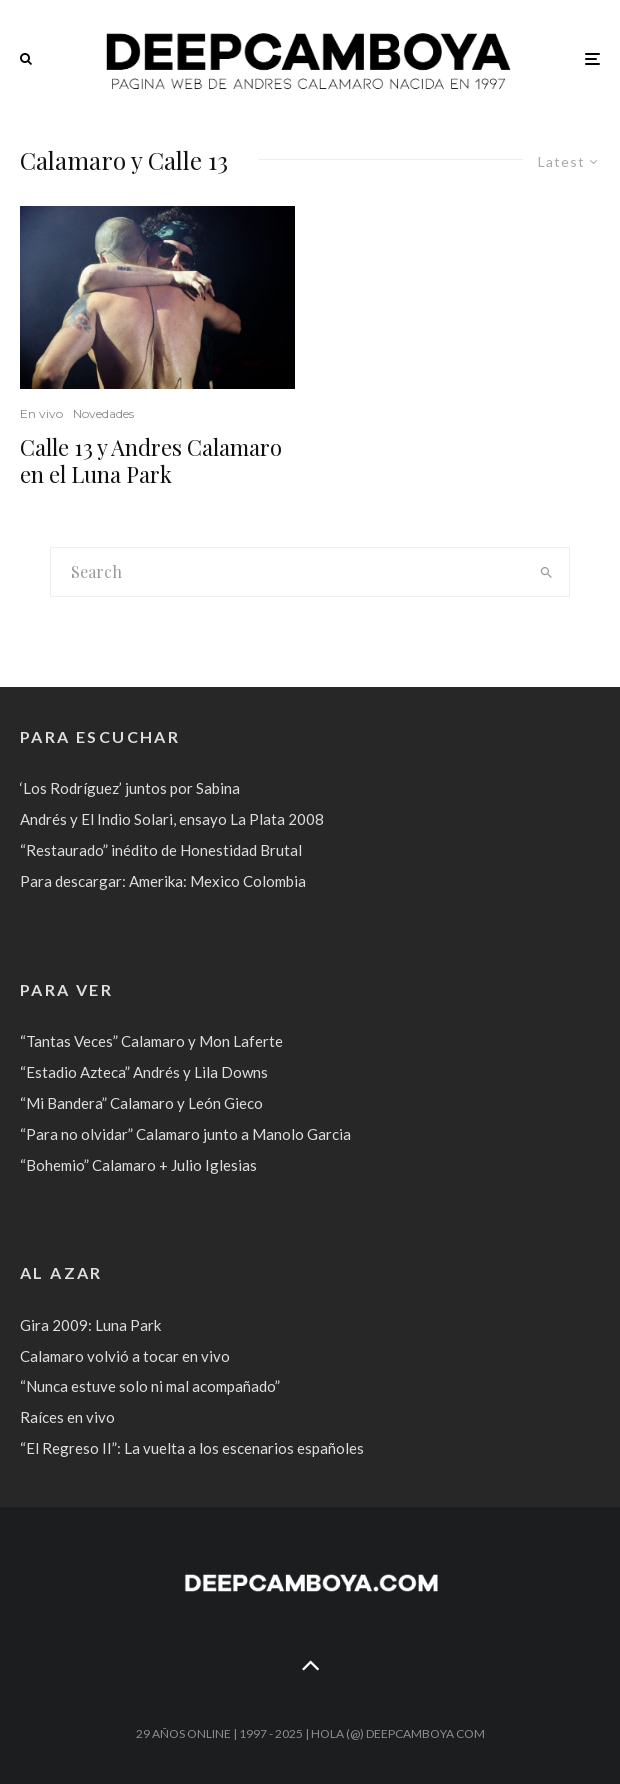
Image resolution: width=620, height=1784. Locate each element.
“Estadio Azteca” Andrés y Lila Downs (144, 1072)
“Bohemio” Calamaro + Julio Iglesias (138, 1165)
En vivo (41, 413)
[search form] (287, 572)
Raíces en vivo (67, 1417)
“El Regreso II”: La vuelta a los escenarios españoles (192, 1448)
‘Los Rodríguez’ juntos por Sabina (130, 788)
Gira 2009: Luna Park (90, 1325)
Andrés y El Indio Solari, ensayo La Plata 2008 (172, 819)
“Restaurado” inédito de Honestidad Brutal (161, 850)
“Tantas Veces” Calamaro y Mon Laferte (151, 1041)
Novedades (103, 413)
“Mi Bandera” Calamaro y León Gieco (141, 1103)
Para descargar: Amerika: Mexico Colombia (163, 881)
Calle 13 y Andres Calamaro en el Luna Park (151, 460)
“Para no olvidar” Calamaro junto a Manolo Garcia (185, 1134)
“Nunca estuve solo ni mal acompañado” (150, 1386)
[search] (546, 572)
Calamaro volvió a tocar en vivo (125, 1356)
